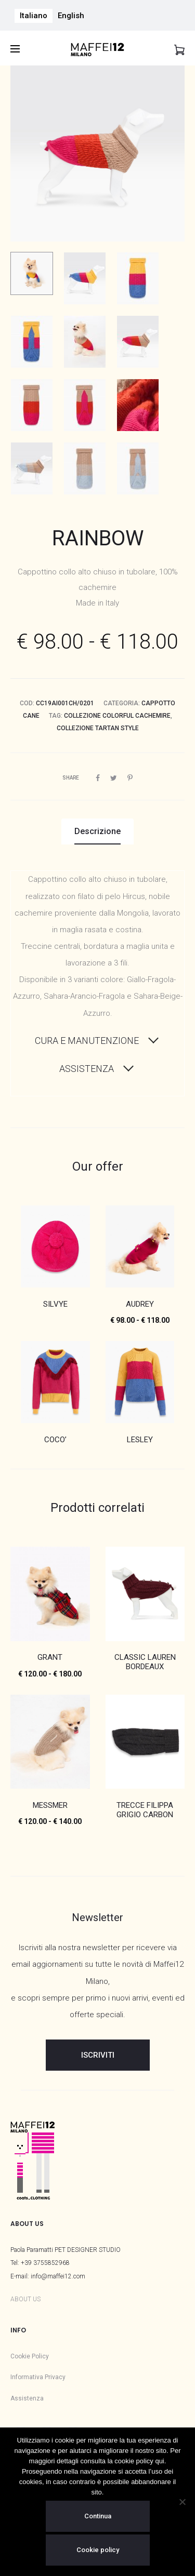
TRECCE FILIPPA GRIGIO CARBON (144, 1810)
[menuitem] (34, 16)
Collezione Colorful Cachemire (117, 715)
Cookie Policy (29, 2356)
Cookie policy (97, 2550)
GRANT (49, 1657)
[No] (182, 2502)
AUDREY (140, 1304)
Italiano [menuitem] (33, 15)
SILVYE (55, 1304)
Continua (97, 2516)
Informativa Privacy (38, 2377)
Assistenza (27, 2398)
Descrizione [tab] (97, 831)
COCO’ (55, 1439)
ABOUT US (25, 2299)
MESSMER (50, 1805)
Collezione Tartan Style (98, 728)
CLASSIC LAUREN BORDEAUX (145, 1662)
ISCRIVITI (97, 2055)
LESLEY (140, 1439)
